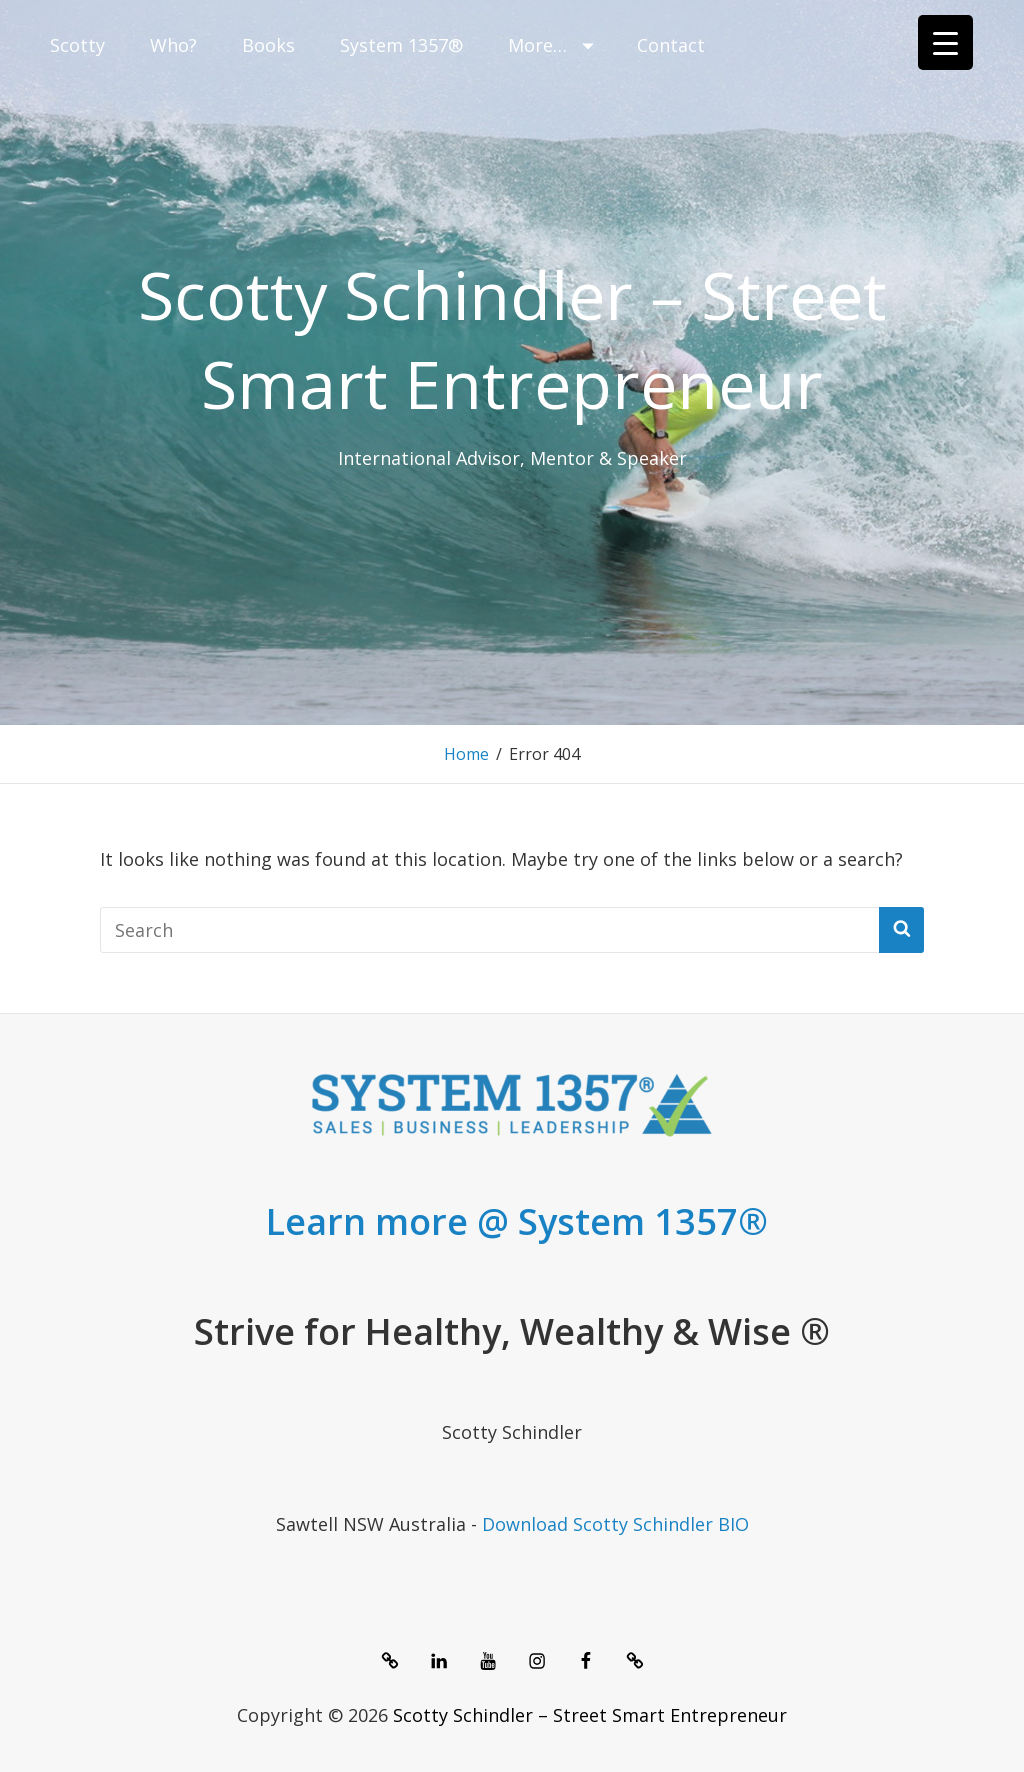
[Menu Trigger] (945, 42)
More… (552, 45)
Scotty (77, 45)
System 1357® (401, 45)
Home (466, 754)
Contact (671, 45)
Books (268, 45)
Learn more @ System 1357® (517, 1221)
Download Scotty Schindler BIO (615, 1524)
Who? (173, 45)
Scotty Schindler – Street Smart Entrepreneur (512, 338)
